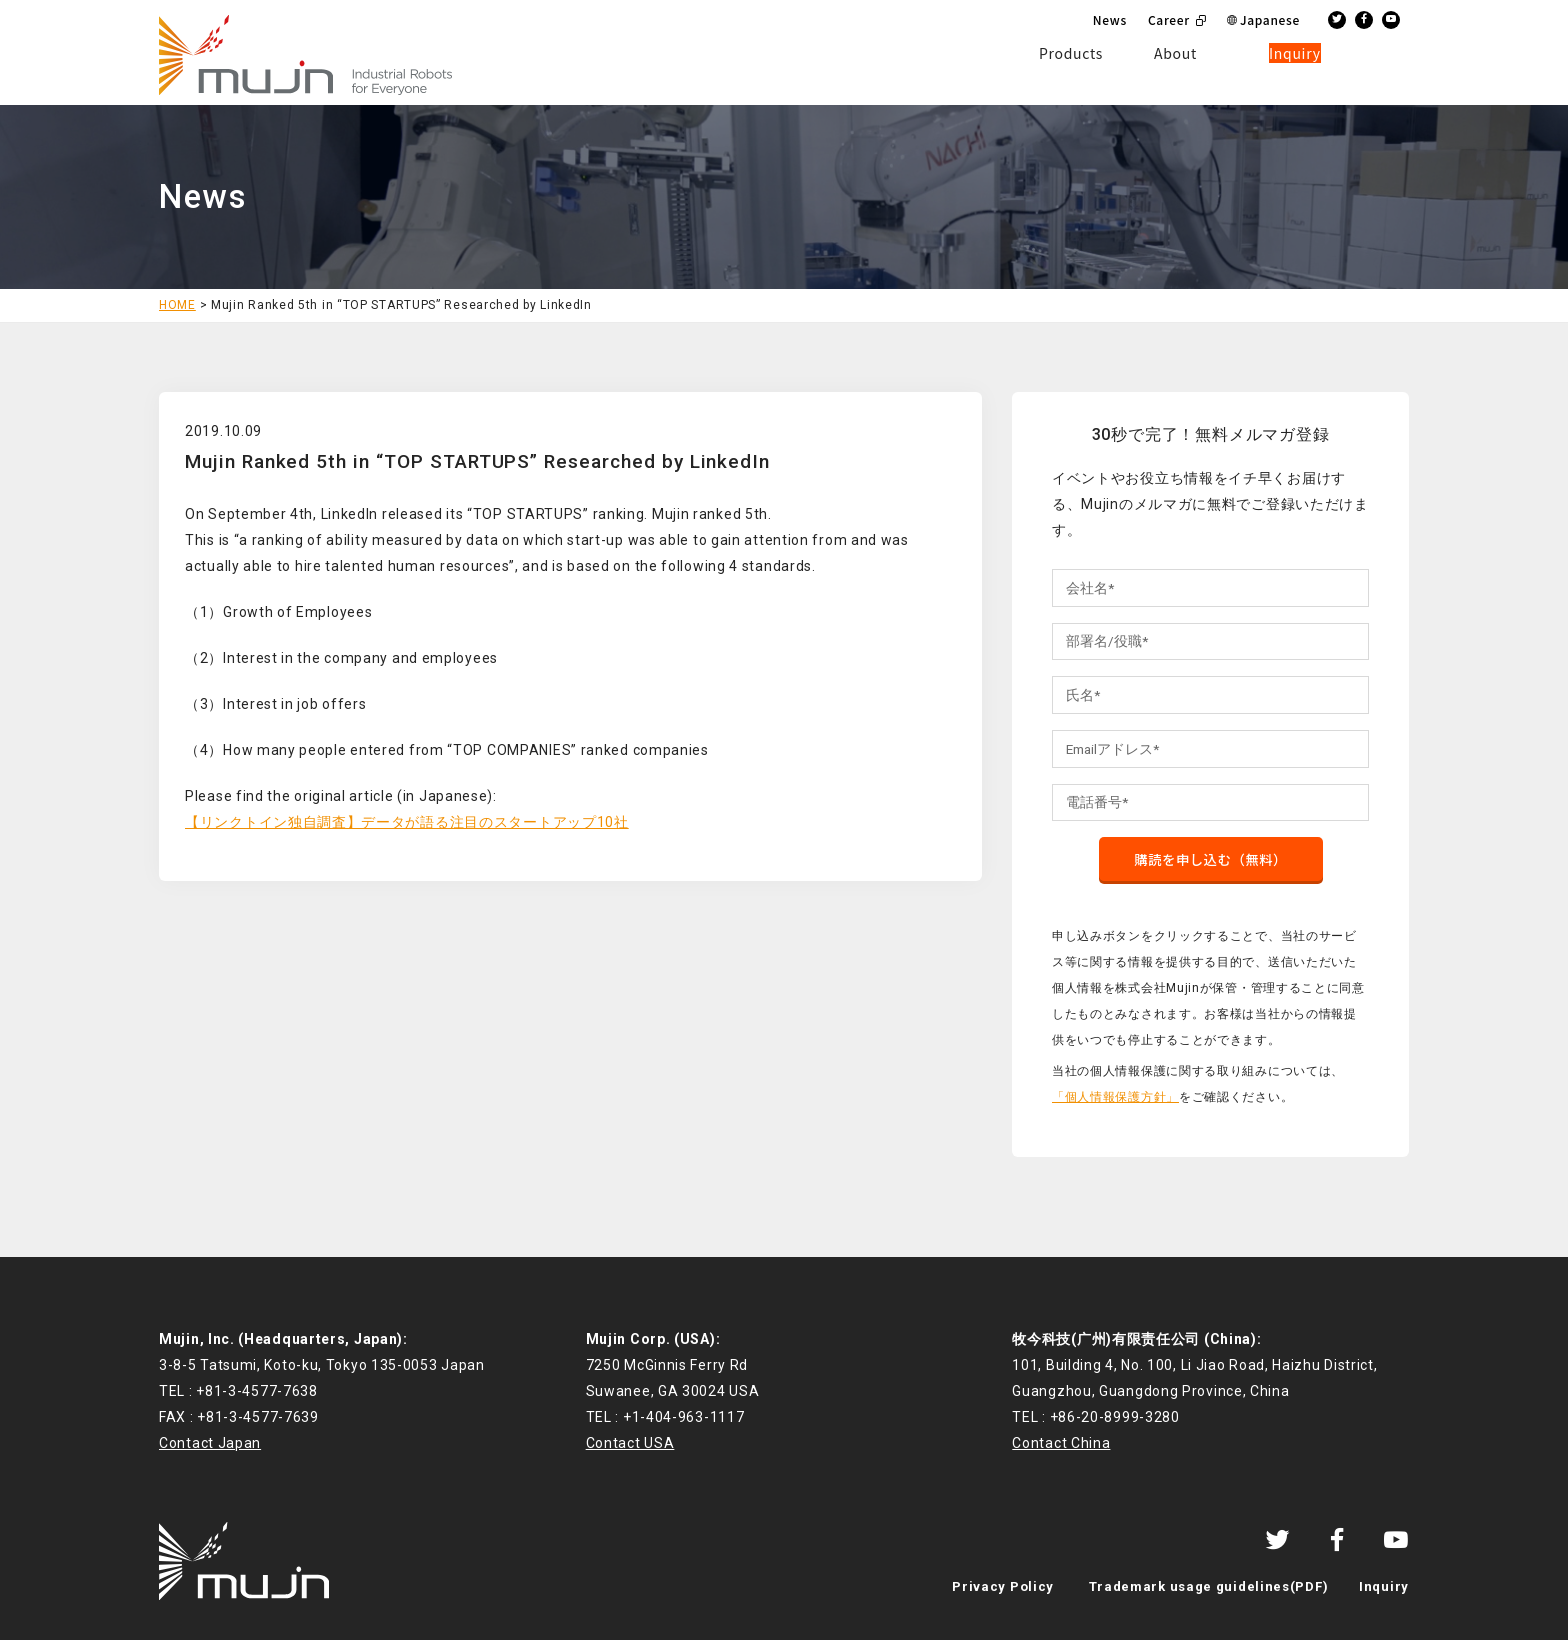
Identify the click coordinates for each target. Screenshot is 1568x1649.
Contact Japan (210, 1452)
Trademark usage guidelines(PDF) (1209, 1595)
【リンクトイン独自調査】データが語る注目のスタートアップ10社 (407, 822)
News (1110, 19)
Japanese (1270, 19)
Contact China (1061, 1452)
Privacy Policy (1003, 1595)
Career (1169, 19)
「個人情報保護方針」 (1115, 1105)
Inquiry (1384, 1595)
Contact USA (630, 1452)
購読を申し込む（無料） (1211, 867)
